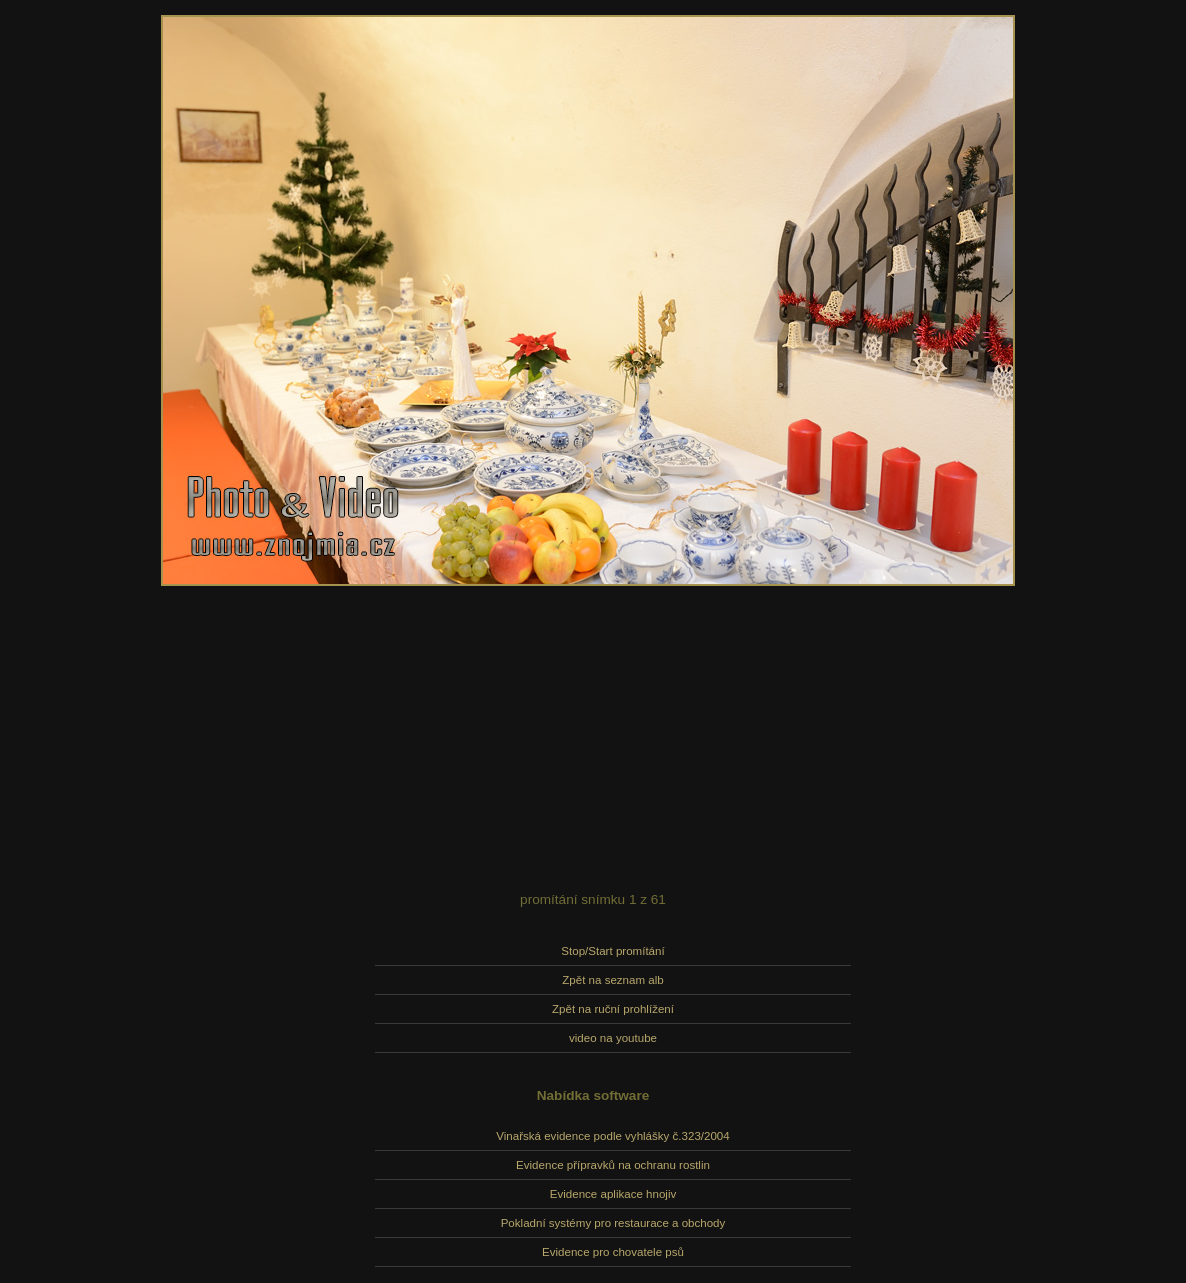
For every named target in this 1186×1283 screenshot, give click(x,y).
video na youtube (613, 1038)
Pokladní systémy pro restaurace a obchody (613, 1223)
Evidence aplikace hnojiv (613, 1194)
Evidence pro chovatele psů (613, 1252)
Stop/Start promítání (612, 951)
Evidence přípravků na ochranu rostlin (613, 1165)
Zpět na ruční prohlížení (613, 1009)
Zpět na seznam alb (612, 980)
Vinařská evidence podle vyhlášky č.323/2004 (612, 1136)
